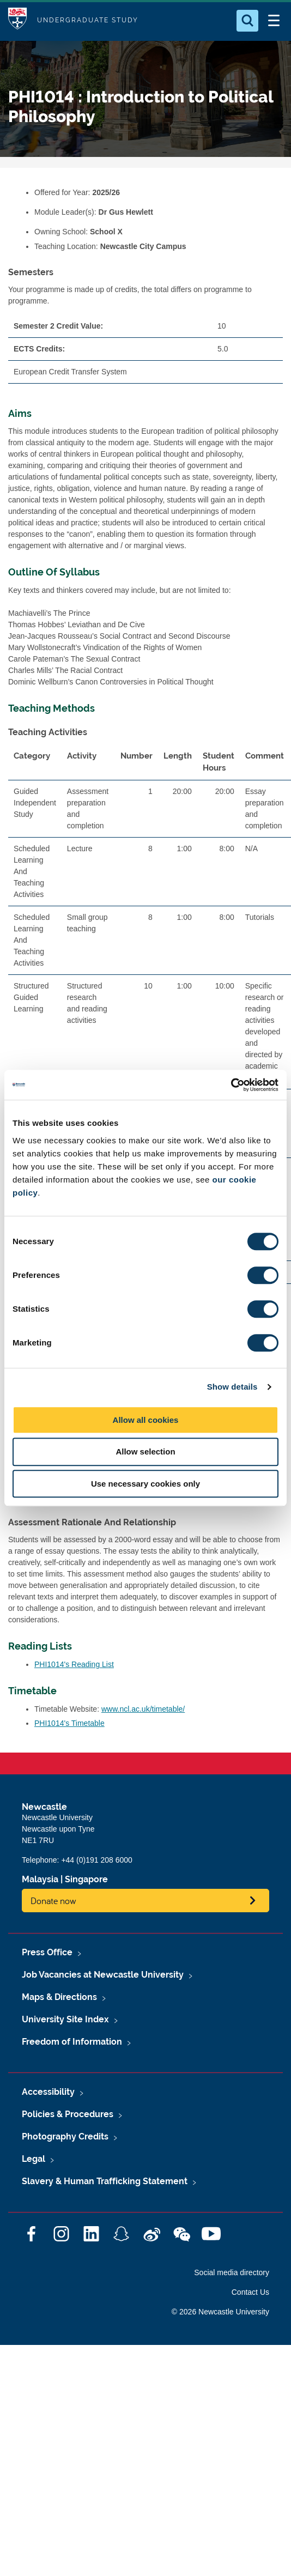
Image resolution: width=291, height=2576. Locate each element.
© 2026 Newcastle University (220, 2311)
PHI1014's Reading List (74, 1664)
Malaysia (40, 1879)
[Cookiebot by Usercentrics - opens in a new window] (230, 1085)
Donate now (53, 1900)
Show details (232, 1386)
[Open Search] (247, 21)
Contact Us (250, 2292)
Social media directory (231, 2272)
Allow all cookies (146, 1420)
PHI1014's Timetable (69, 1723)
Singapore (86, 1879)
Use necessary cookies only (145, 1483)
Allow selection (145, 1451)
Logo (17, 20)
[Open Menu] (273, 21)
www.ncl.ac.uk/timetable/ (143, 1709)
